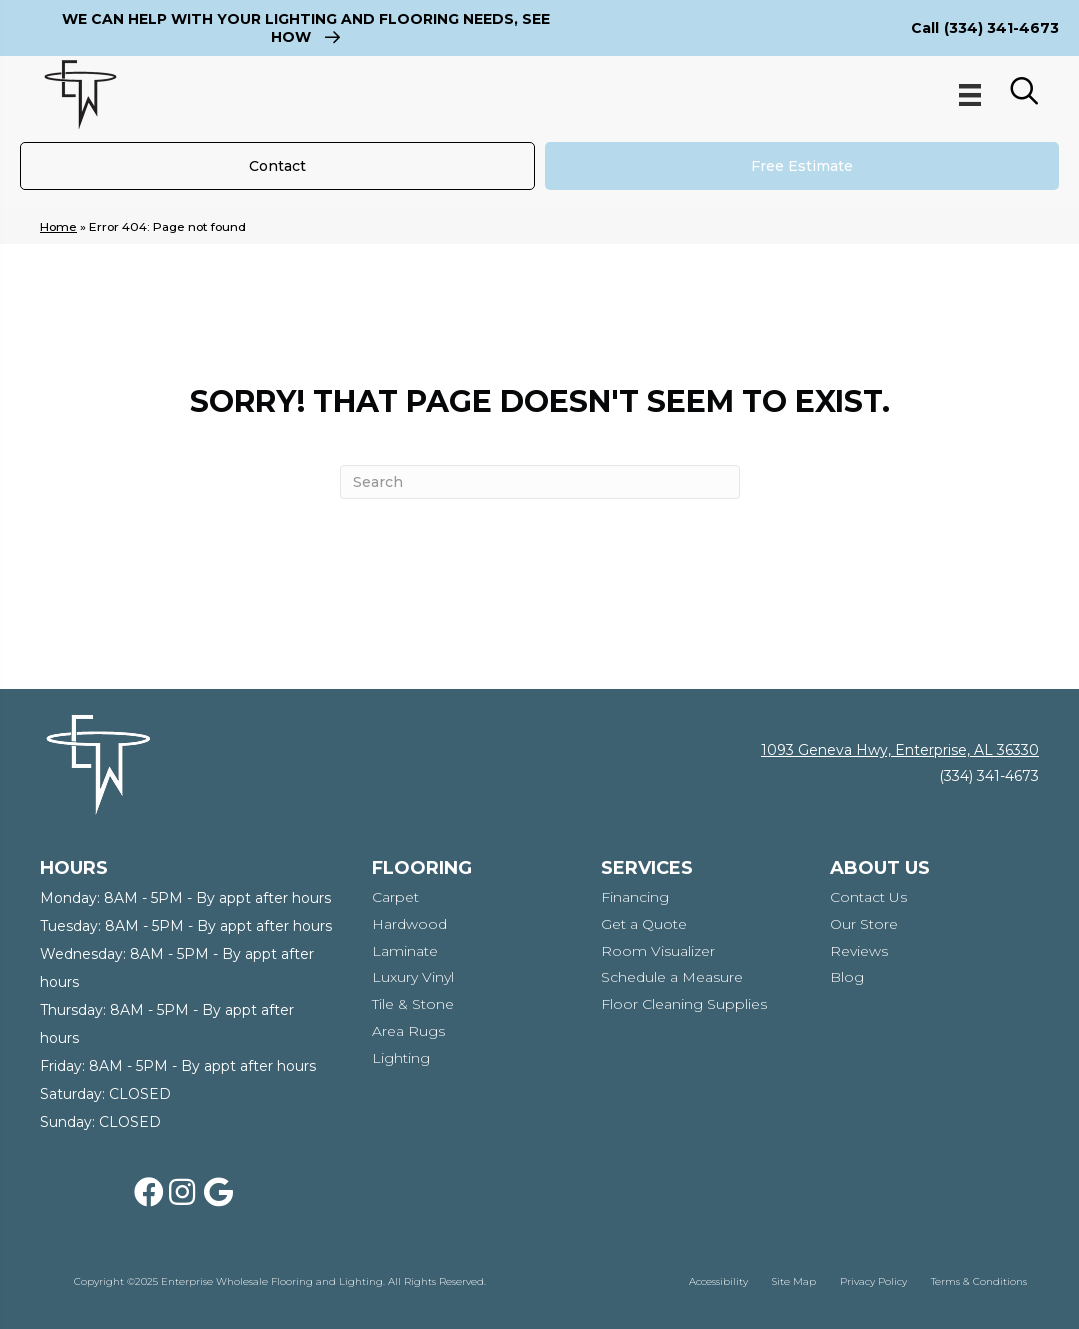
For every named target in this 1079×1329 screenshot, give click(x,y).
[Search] (540, 482)
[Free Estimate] (802, 166)
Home (58, 226)
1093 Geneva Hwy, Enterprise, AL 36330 (900, 750)
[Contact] (277, 166)
